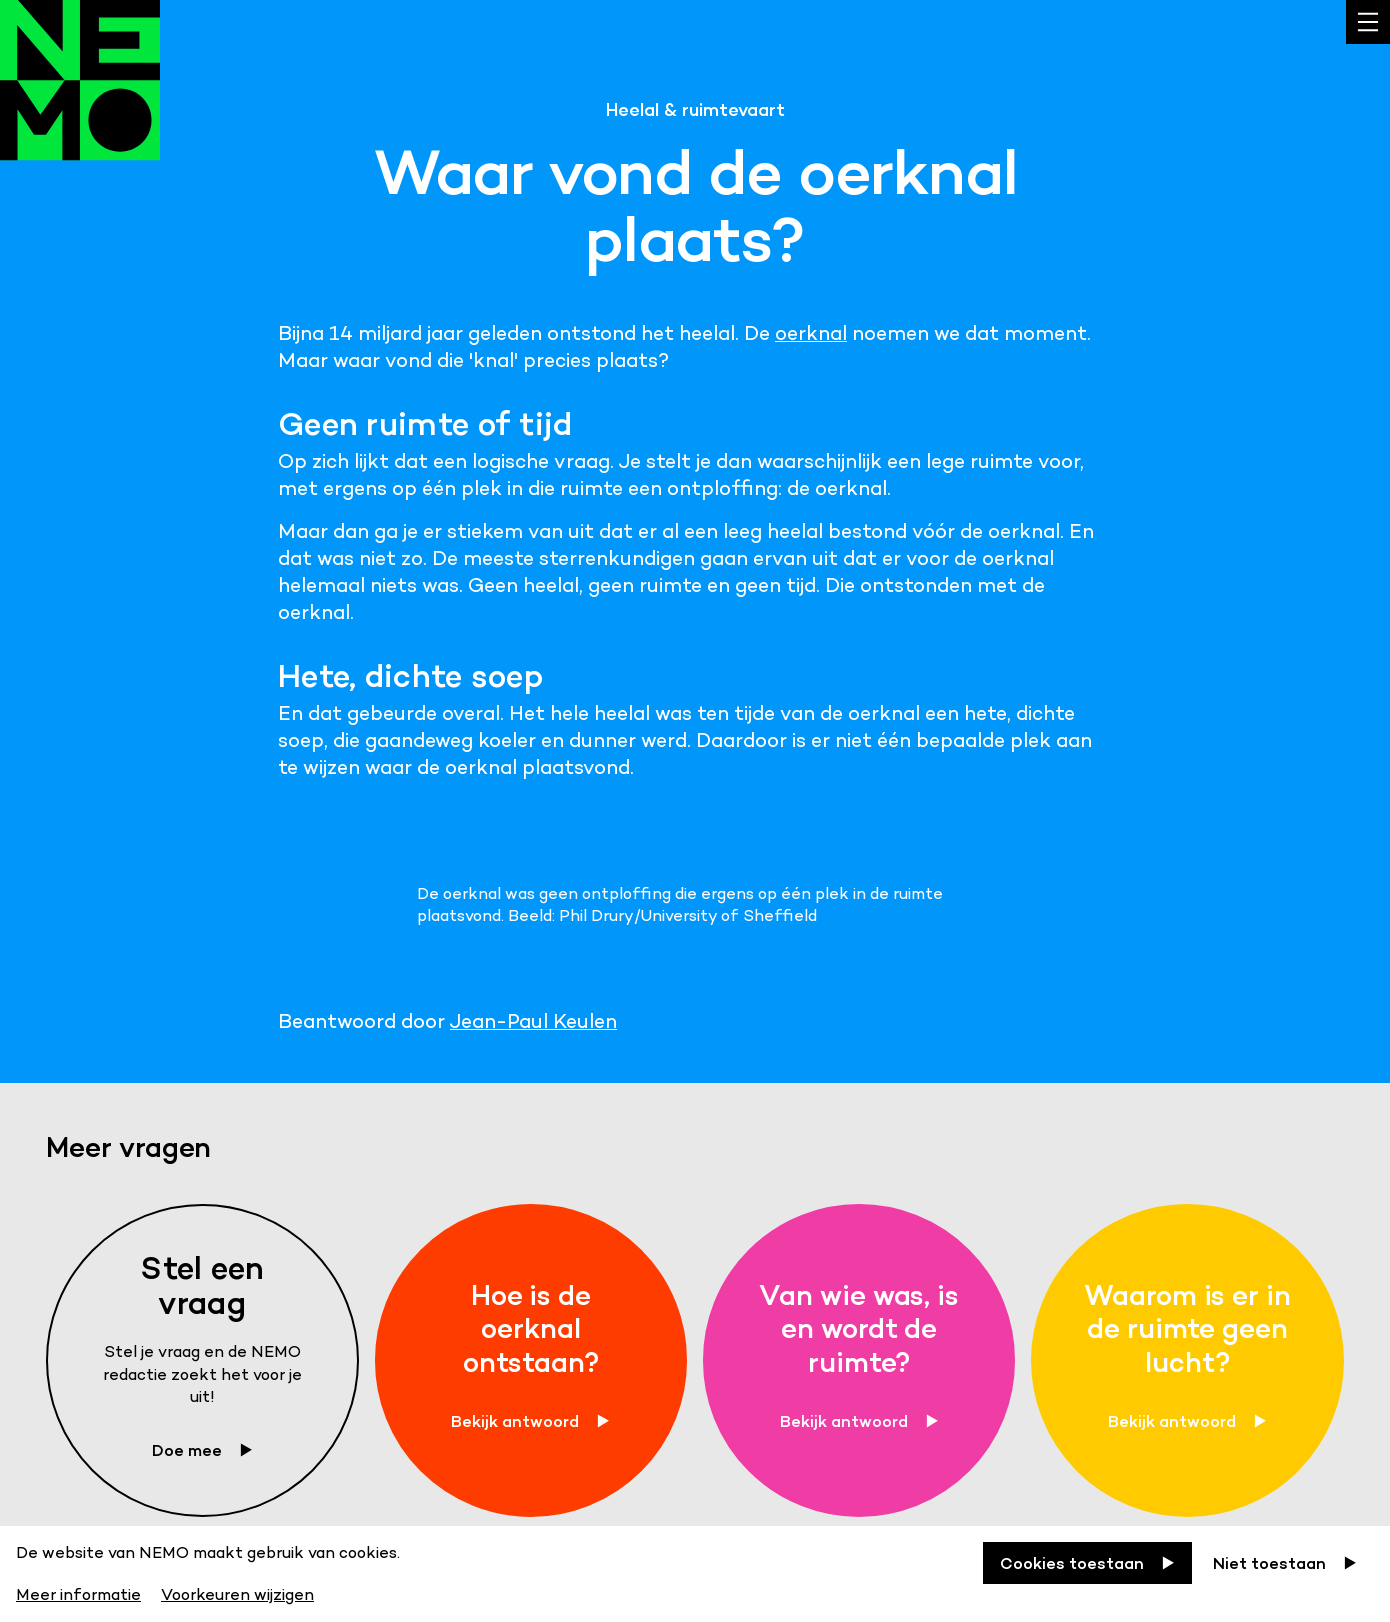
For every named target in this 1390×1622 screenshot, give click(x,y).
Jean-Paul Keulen (533, 1021)
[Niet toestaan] (1285, 1563)
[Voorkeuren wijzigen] (237, 1591)
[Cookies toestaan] (1087, 1563)
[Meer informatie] (80, 1591)
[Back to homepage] (80, 100)
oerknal (811, 333)
